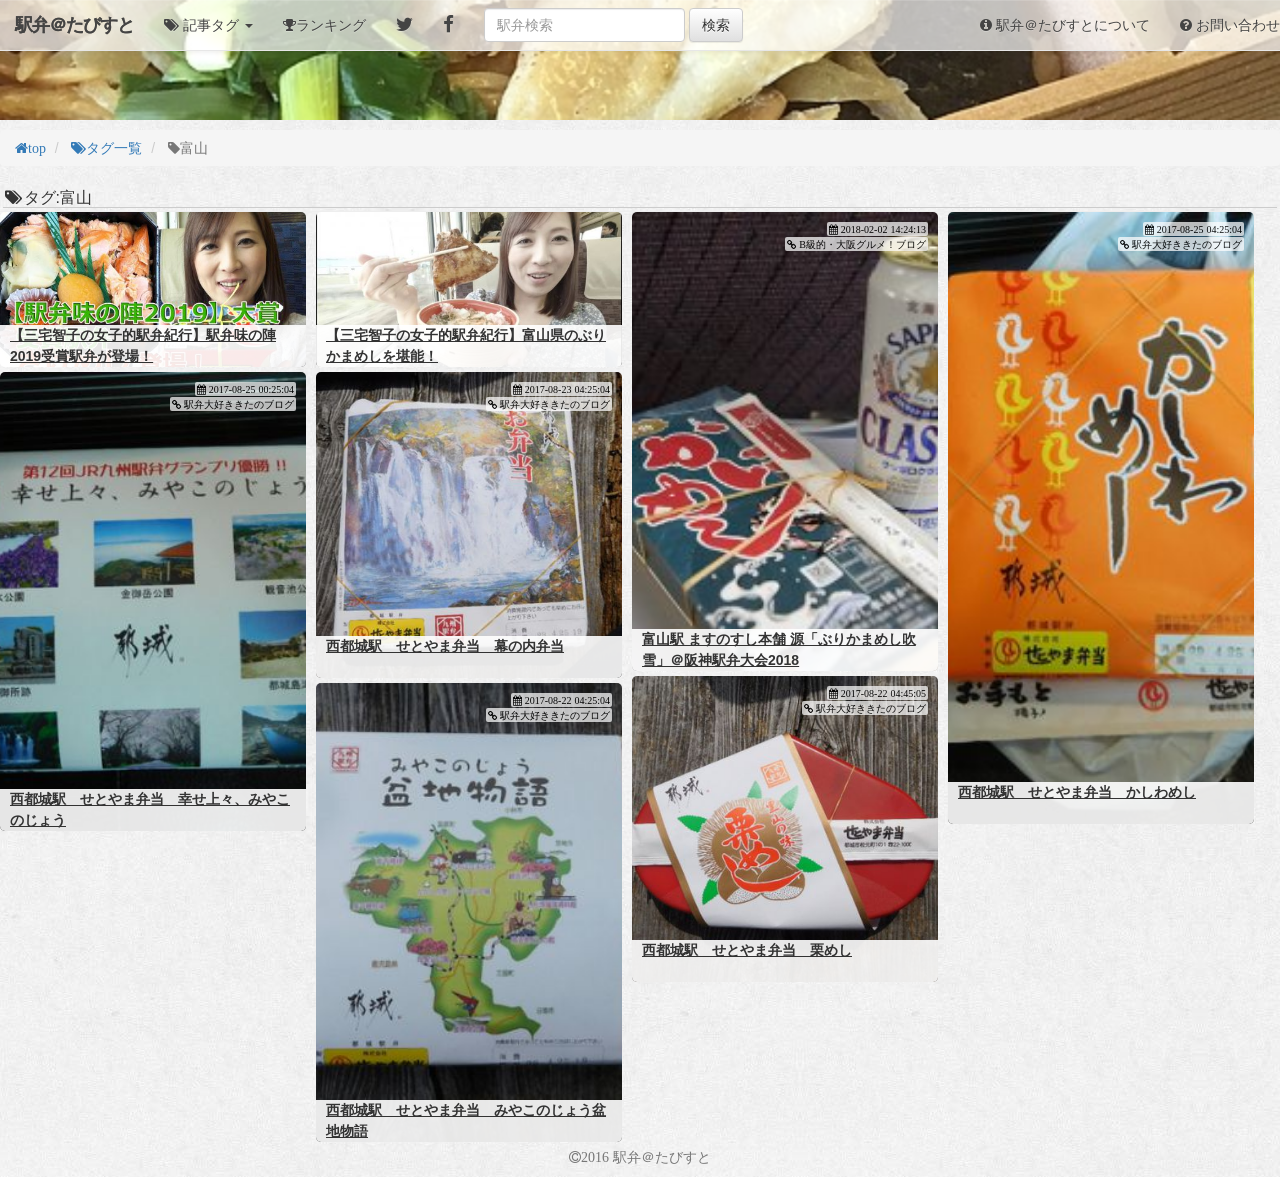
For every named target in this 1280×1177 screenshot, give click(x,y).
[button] (208, 25)
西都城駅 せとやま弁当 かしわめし (1077, 792)
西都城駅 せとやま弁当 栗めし (747, 950)
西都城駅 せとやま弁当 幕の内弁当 (445, 646)
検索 (716, 25)
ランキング (331, 25)
